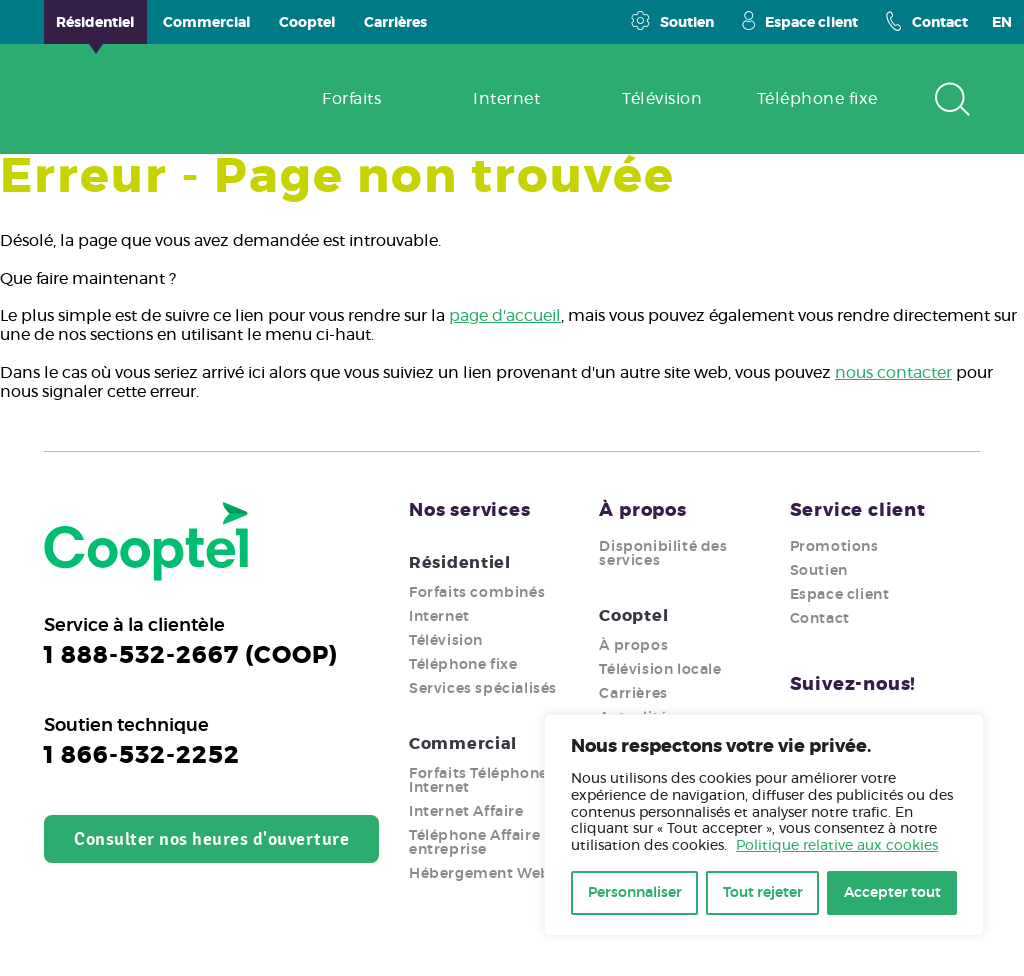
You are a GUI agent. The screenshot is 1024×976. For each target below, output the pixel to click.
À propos (642, 511)
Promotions (834, 547)
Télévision (446, 641)
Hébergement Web (480, 874)
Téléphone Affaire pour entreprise (494, 843)
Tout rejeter (763, 893)
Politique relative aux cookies (837, 846)
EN (1002, 23)
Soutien (672, 21)
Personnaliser (635, 893)
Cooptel (633, 616)
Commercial (463, 744)
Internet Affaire (466, 812)
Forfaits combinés (477, 593)
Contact (927, 21)
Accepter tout (892, 893)
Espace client (800, 21)
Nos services (470, 511)
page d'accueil (505, 316)
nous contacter (893, 373)
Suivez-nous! (853, 685)
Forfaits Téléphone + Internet (484, 781)
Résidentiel (460, 563)
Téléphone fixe (463, 665)
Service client (858, 511)
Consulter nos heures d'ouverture (211, 839)
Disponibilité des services (663, 554)
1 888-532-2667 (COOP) (191, 656)
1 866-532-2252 (142, 756)
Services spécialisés (483, 689)
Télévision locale (660, 670)
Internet (439, 617)
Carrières (633, 694)
